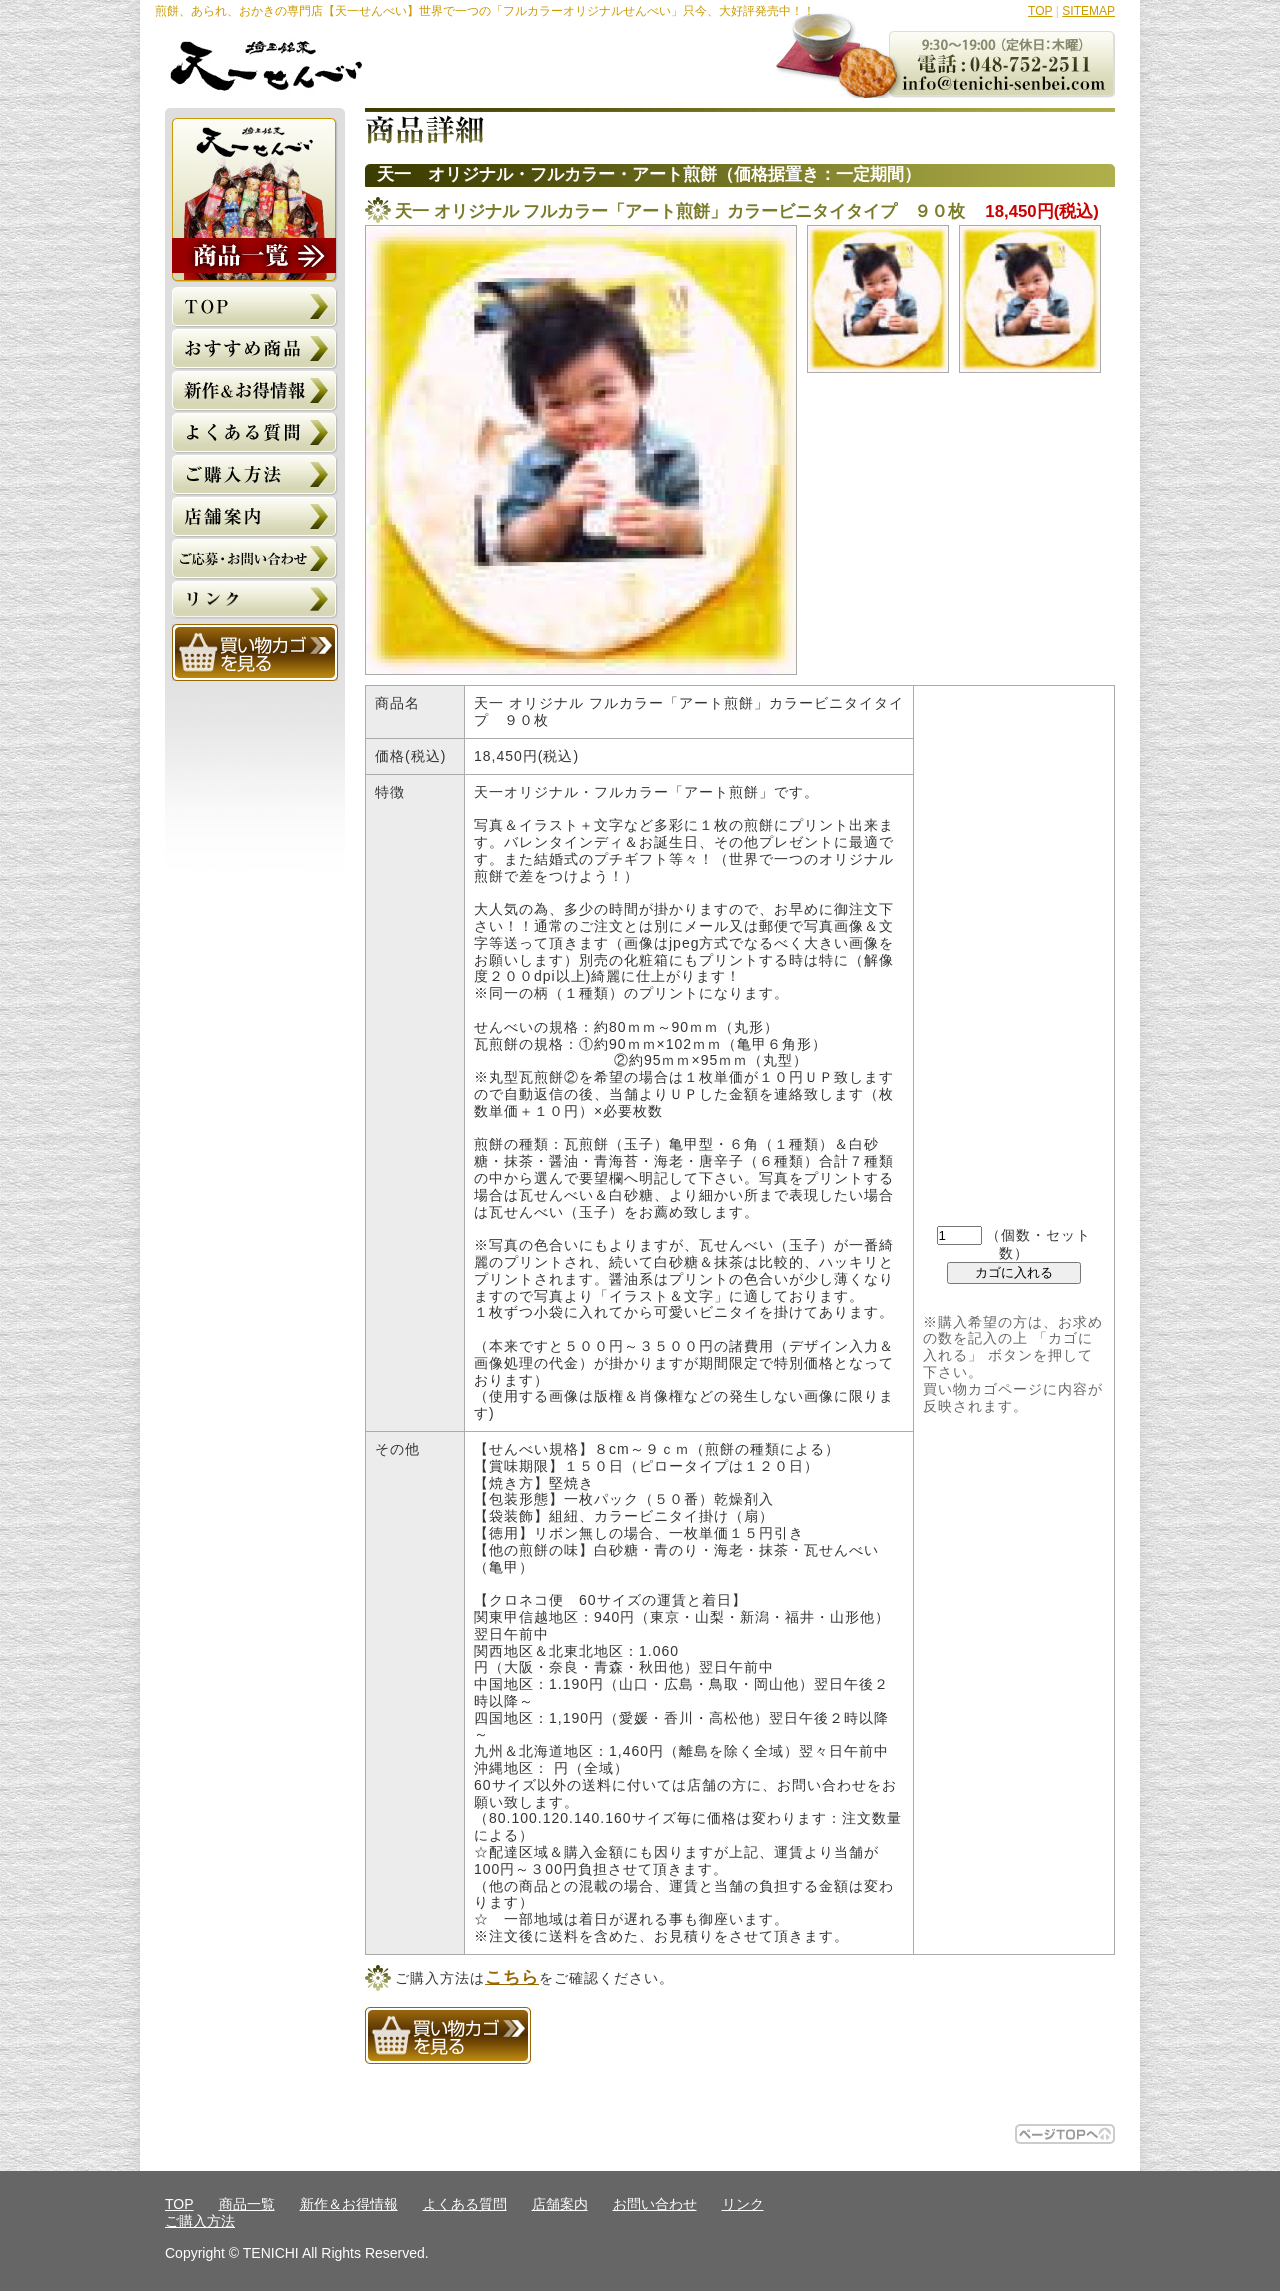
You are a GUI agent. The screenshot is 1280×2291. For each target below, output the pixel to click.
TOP (1040, 11)
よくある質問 (465, 2204)
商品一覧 (247, 2204)
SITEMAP (1088, 11)
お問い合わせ (655, 2204)
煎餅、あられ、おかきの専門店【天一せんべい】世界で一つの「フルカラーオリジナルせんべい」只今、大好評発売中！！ (485, 11)
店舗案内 (560, 2204)
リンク (743, 2204)
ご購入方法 (200, 2221)
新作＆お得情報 (349, 2204)
